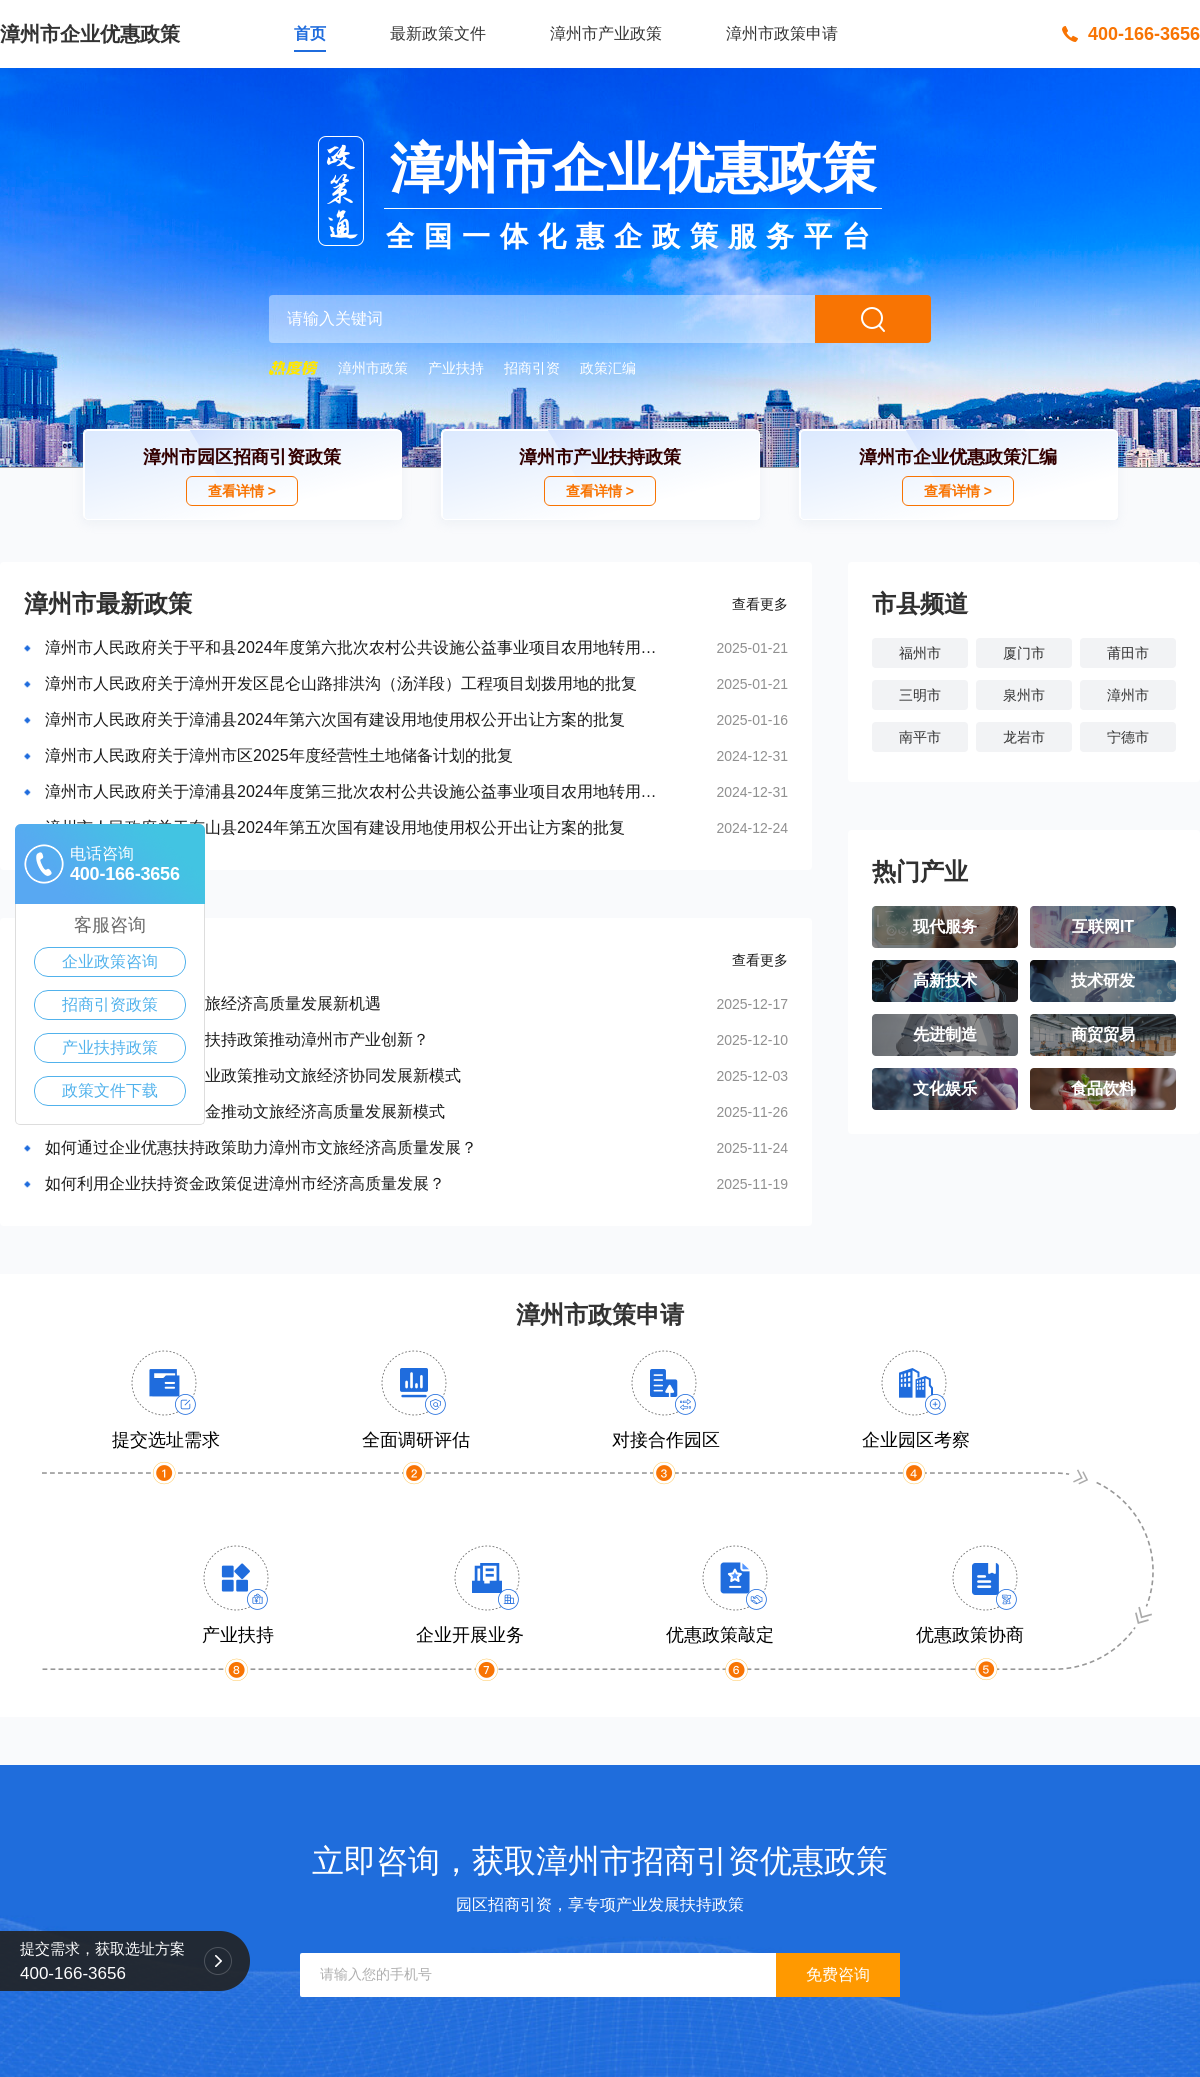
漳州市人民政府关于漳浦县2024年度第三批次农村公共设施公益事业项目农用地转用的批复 (357, 791)
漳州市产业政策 (606, 33)
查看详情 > (242, 491)
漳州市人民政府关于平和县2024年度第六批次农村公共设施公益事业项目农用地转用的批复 (357, 647)
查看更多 (760, 604)
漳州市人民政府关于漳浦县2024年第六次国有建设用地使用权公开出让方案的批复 (335, 719)
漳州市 (1128, 695)
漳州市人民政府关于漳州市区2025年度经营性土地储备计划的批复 (279, 755)
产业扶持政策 (110, 1047)
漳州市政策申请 (782, 33)
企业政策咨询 (110, 961)
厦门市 (1024, 653)
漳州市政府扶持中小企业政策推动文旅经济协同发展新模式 (253, 1075)
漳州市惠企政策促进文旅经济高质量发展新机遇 (213, 1003)
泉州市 (1024, 695)
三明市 (920, 695)
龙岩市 (1024, 737)
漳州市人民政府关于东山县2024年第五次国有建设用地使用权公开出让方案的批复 (335, 827)
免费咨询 (838, 1974)
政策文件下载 (110, 1090)
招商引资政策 (110, 1004)
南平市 (920, 737)
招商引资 (532, 368)
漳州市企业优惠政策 (90, 34)
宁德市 (1128, 737)
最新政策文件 (438, 33)
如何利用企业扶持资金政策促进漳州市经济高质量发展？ (245, 1183)
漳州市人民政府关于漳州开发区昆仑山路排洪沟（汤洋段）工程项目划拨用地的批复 (341, 683)
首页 (310, 33)
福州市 (920, 653)
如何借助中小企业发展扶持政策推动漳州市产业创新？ (237, 1039)
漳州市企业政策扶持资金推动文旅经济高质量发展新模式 (245, 1111)
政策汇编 (608, 368)
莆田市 (1128, 653)
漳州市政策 (373, 368)
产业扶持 (456, 368)
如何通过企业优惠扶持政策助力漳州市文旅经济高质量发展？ (261, 1147)
